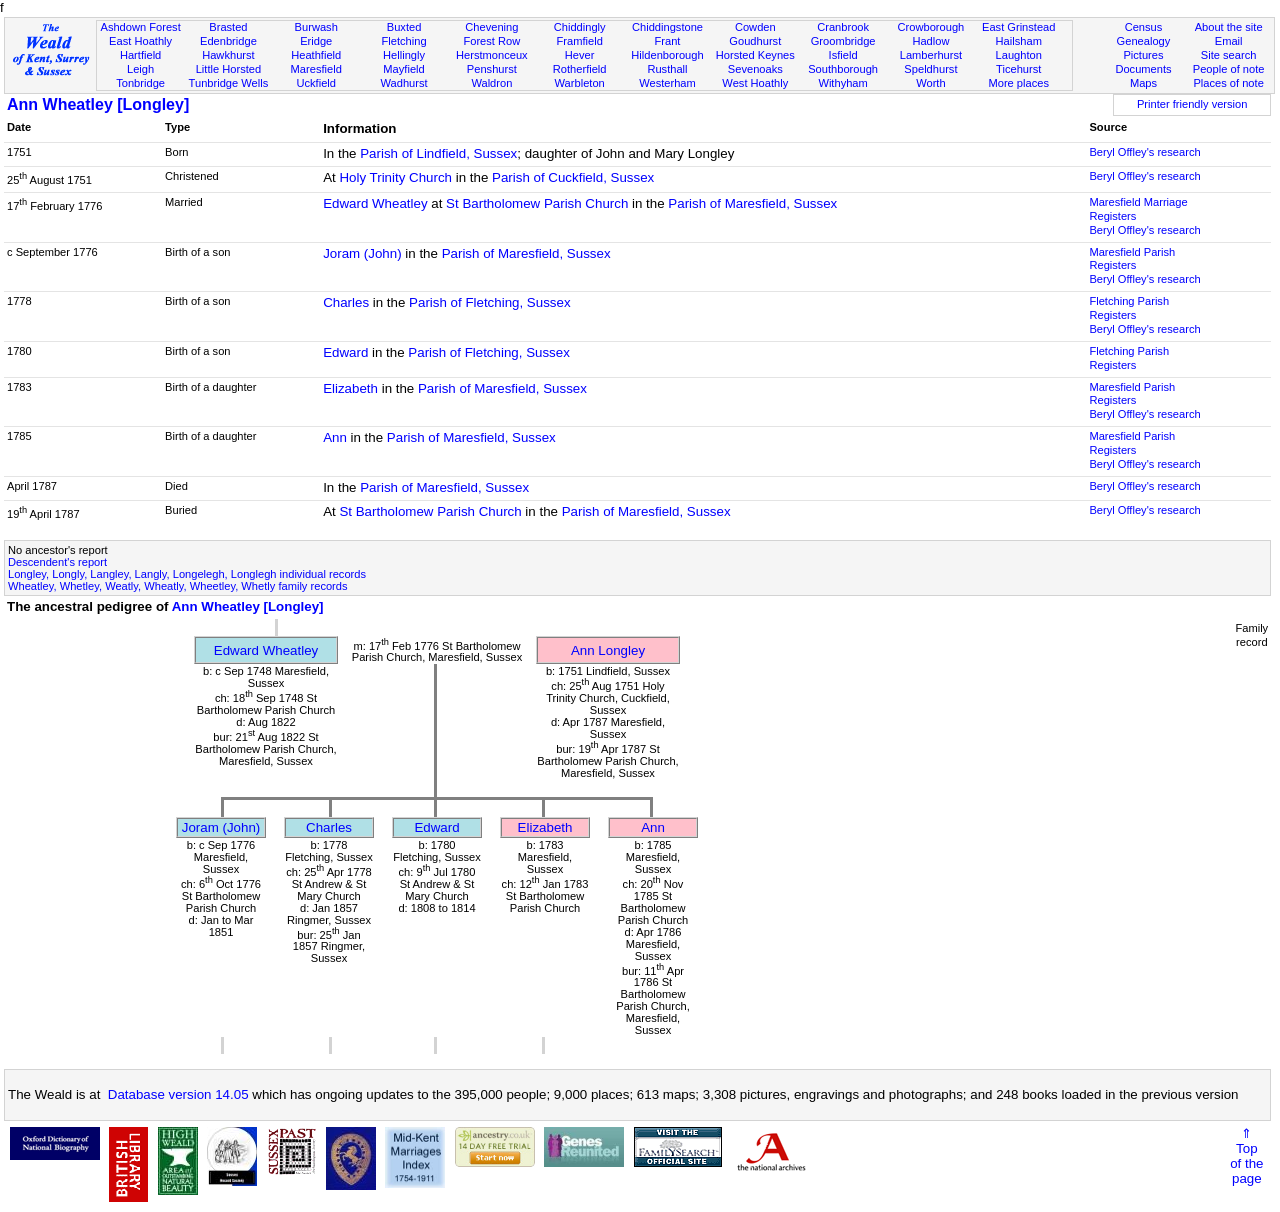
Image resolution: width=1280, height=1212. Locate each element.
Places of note (1228, 83)
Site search (1229, 55)
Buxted (404, 27)
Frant (668, 41)
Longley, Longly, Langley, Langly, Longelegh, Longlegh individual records (187, 574)
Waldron (491, 83)
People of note (1229, 69)
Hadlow (930, 41)
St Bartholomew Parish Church (537, 203)
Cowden (755, 27)
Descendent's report (57, 562)
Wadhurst (403, 83)
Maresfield (316, 69)
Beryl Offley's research (1144, 152)
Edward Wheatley (375, 203)
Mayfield (403, 69)
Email (1229, 41)
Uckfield (316, 83)
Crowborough (931, 27)
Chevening (491, 27)
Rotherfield (580, 69)
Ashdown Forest (140, 27)
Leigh (140, 69)
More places (1018, 83)
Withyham (842, 83)
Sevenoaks (755, 69)
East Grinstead (1018, 27)
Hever (580, 55)
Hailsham (1019, 41)
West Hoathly (755, 83)
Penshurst (492, 69)
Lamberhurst (931, 55)
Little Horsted (228, 69)
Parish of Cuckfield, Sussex (573, 177)
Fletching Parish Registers (1129, 308)
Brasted (228, 27)
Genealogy (1144, 41)
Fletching (404, 41)
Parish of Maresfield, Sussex (752, 203)
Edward (345, 352)
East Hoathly (140, 41)
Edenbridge (228, 41)
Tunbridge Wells (229, 83)
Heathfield (316, 55)
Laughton (1019, 55)
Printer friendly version (1192, 104)
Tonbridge (140, 83)
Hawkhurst (228, 55)
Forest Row (491, 41)
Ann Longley (608, 650)
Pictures (1143, 55)
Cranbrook (843, 27)
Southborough (843, 69)
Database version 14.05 (178, 1094)
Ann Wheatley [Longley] (98, 104)
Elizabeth (350, 388)
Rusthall (667, 69)
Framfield (580, 41)
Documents (1143, 69)
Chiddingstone (667, 27)
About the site (1229, 27)
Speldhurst (930, 69)
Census (1144, 27)
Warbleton (580, 83)
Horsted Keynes (755, 55)
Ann (335, 437)
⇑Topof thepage (1246, 1156)
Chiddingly (580, 27)
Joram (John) (362, 253)
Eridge (316, 41)
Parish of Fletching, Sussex (490, 302)
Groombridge (843, 41)
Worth (930, 83)
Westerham (667, 83)
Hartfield (140, 55)
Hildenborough (667, 55)
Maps (1143, 83)
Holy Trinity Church (395, 177)
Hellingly (404, 55)
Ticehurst (1018, 69)
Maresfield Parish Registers (1132, 259)
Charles (346, 302)
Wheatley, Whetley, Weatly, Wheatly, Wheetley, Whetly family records (178, 586)
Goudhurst (755, 41)
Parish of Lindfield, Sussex (438, 153)
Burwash (316, 27)
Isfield (843, 55)
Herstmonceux (492, 55)
